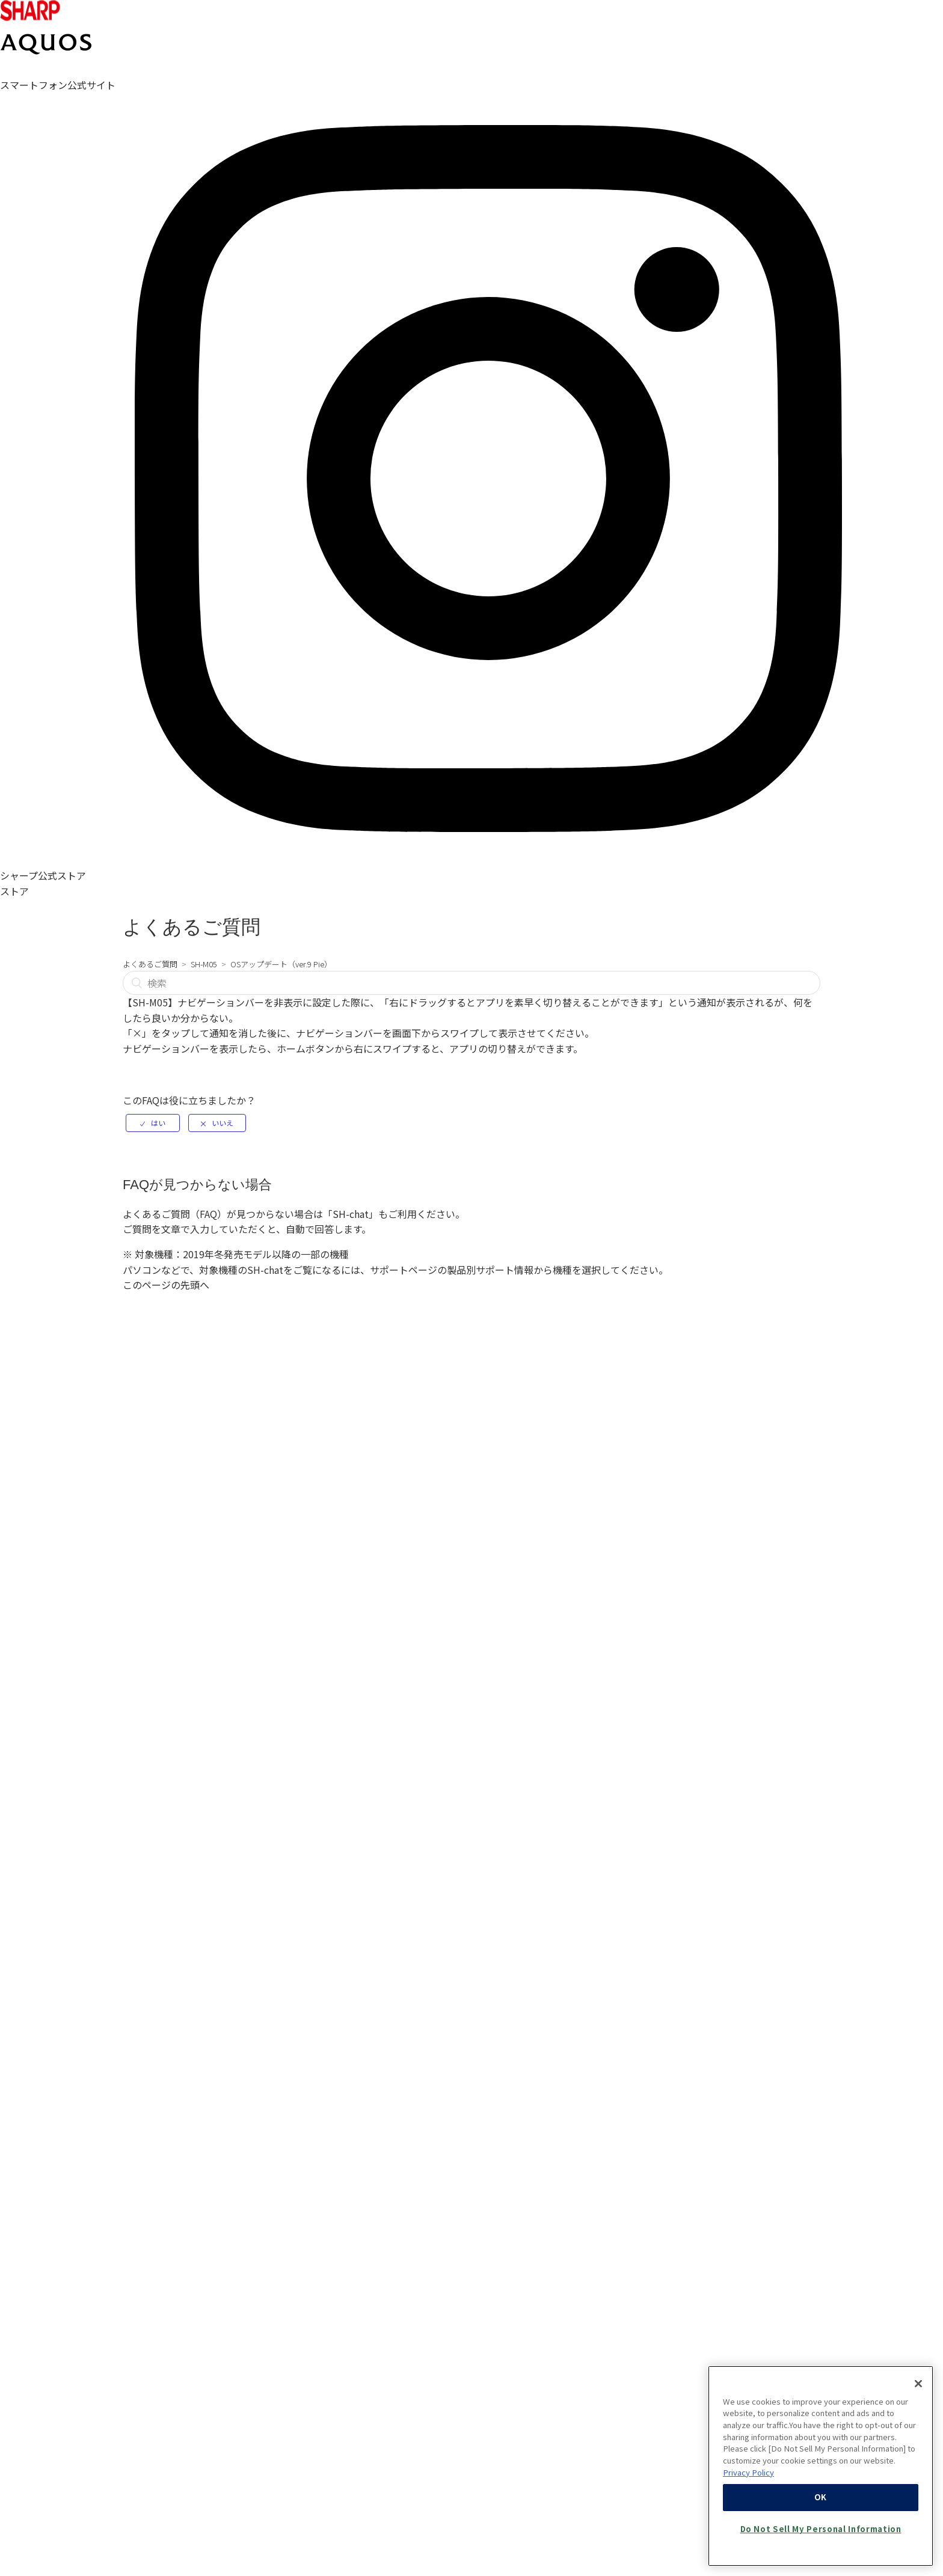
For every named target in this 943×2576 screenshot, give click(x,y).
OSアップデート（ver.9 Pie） (281, 964)
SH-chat (351, 1214)
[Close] (918, 2442)
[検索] (471, 983)
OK (820, 2556)
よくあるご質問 (150, 964)
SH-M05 (204, 964)
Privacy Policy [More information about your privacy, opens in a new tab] (748, 2530)
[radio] (153, 1123)
